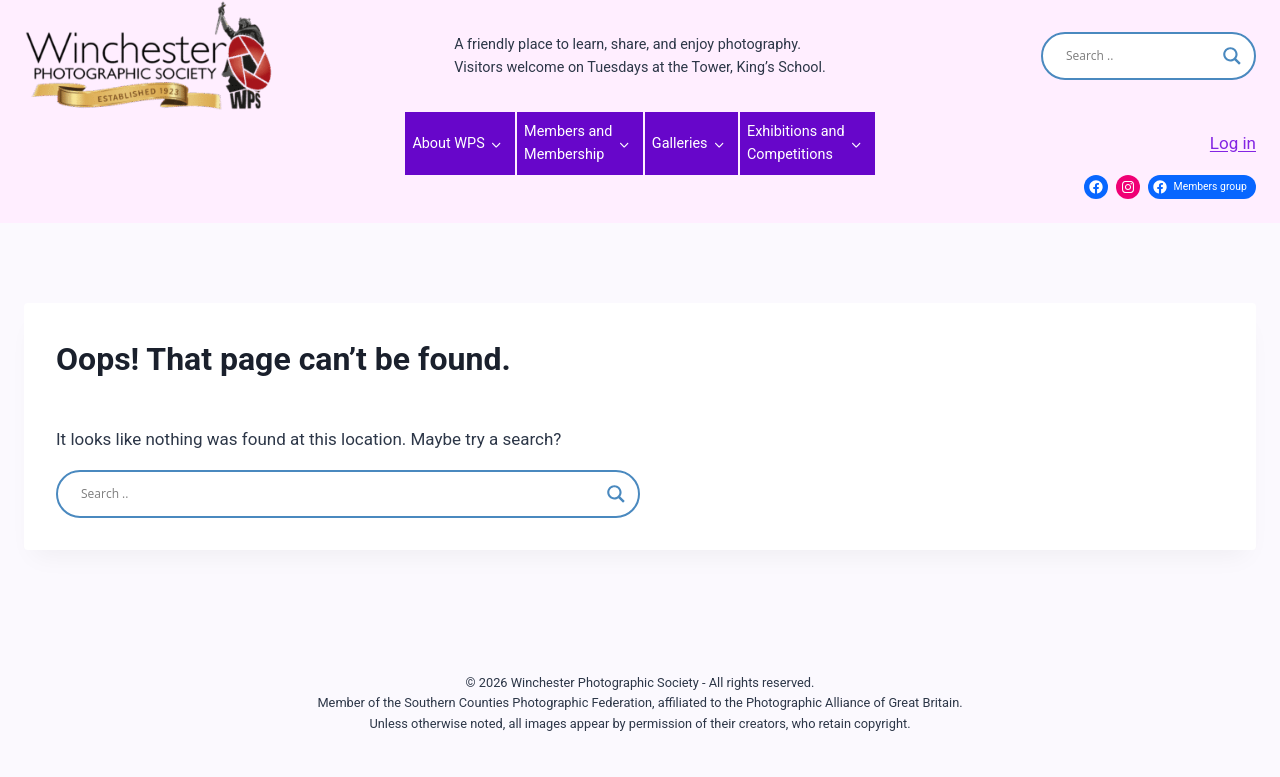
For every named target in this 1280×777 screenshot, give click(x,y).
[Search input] (1139, 56)
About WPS (448, 143)
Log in (1233, 143)
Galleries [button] (680, 143)
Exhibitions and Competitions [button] (796, 143)
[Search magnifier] (1232, 56)
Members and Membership (568, 143)
